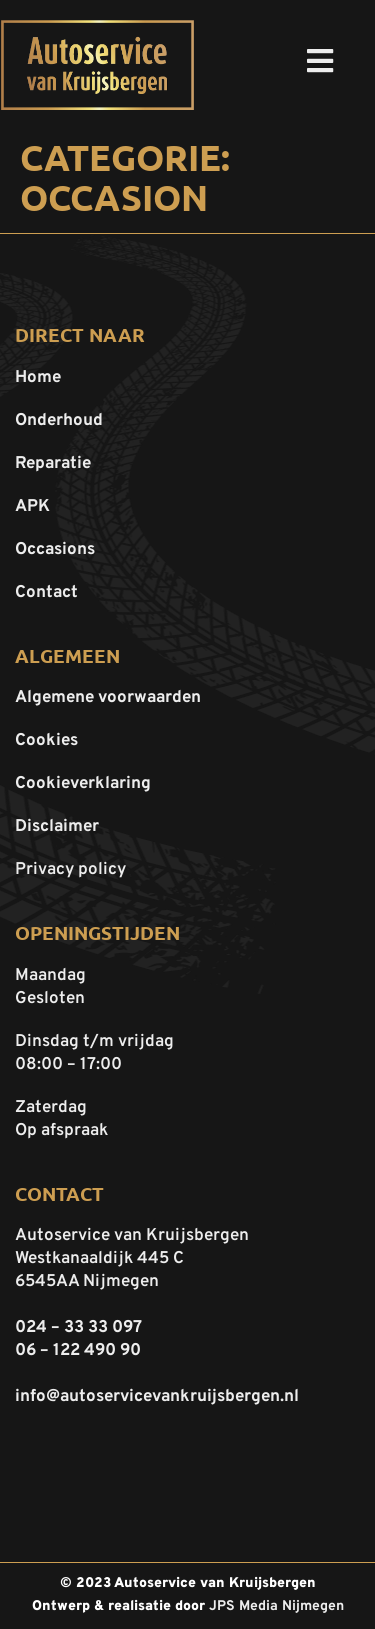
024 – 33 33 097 (78, 1328)
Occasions (55, 550)
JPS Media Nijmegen (276, 1606)
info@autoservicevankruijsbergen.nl (157, 1397)
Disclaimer (57, 827)
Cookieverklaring (83, 784)
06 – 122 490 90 (78, 1351)
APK (32, 507)
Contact (46, 593)
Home (38, 378)
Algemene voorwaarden (108, 698)
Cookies (46, 741)
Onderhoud (59, 421)
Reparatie (53, 464)
